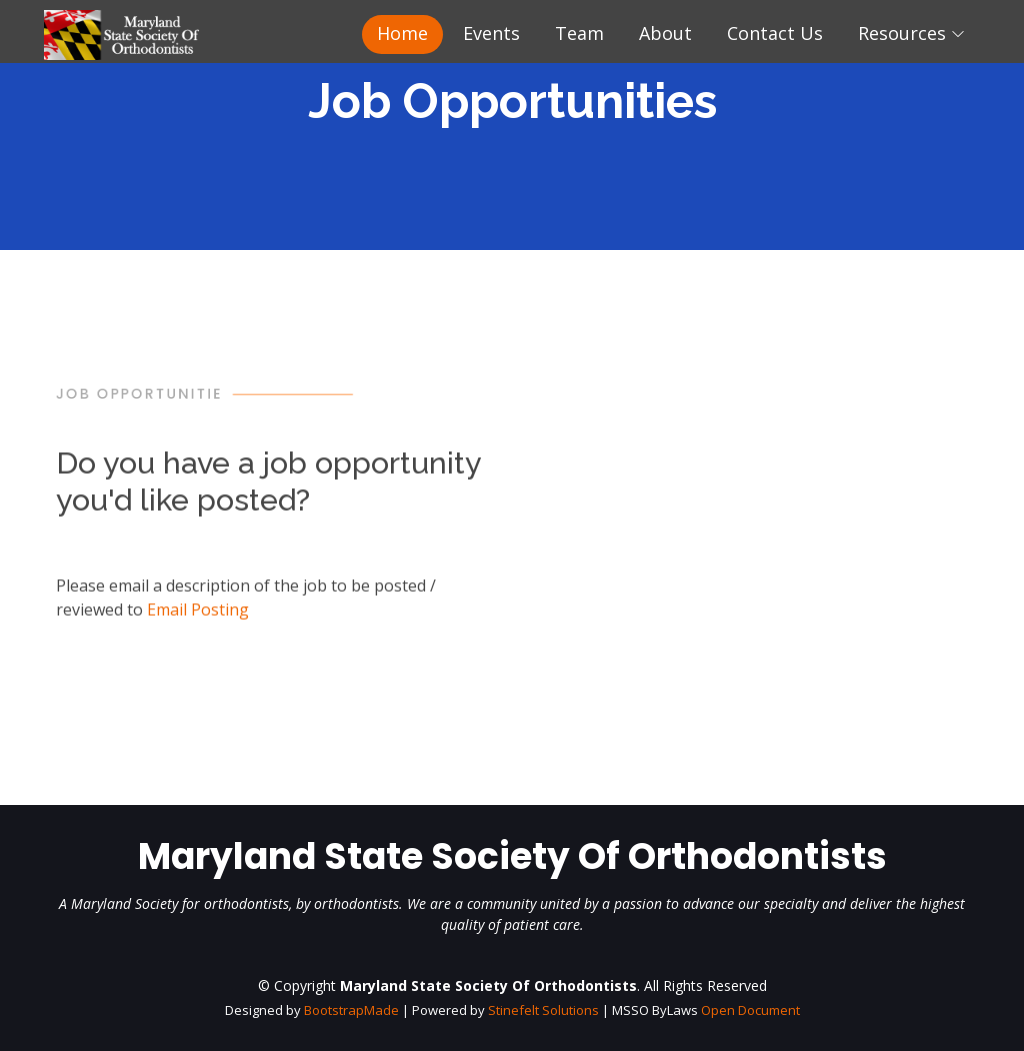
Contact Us (775, 33)
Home (402, 33)
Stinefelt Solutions (543, 1010)
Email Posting (198, 620)
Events (491, 33)
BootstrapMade (351, 1010)
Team (579, 33)
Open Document (750, 1010)
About (665, 33)
